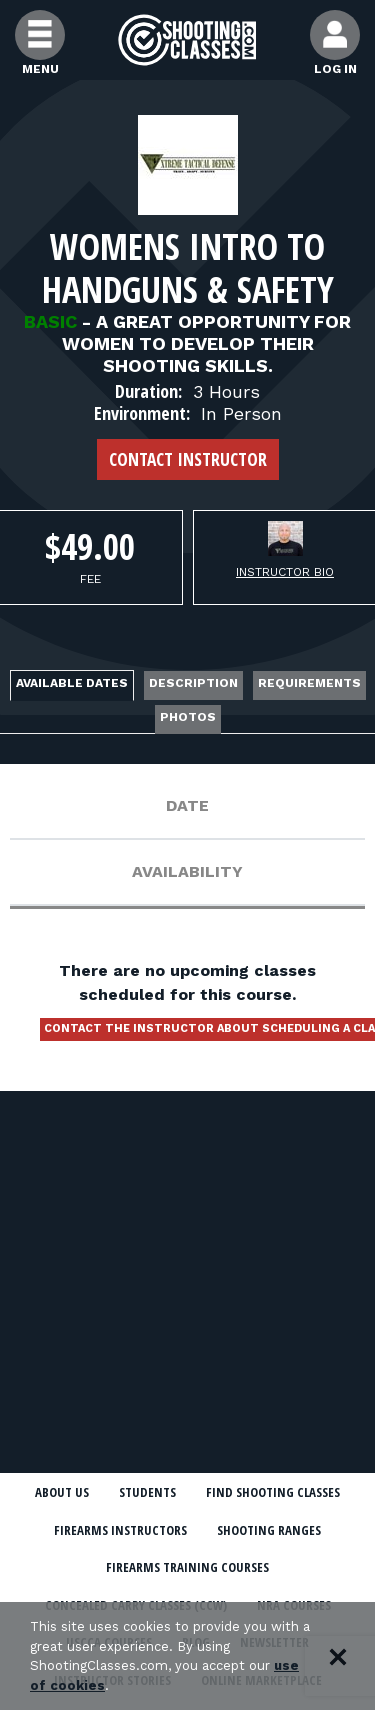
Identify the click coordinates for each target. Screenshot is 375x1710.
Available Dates (72, 683)
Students (147, 1492)
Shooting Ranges (269, 1530)
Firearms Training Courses (187, 1567)
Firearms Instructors (120, 1530)
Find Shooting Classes (273, 1492)
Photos (188, 717)
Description (193, 683)
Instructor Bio (285, 572)
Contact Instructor (188, 459)
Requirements (309, 683)
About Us (62, 1492)
